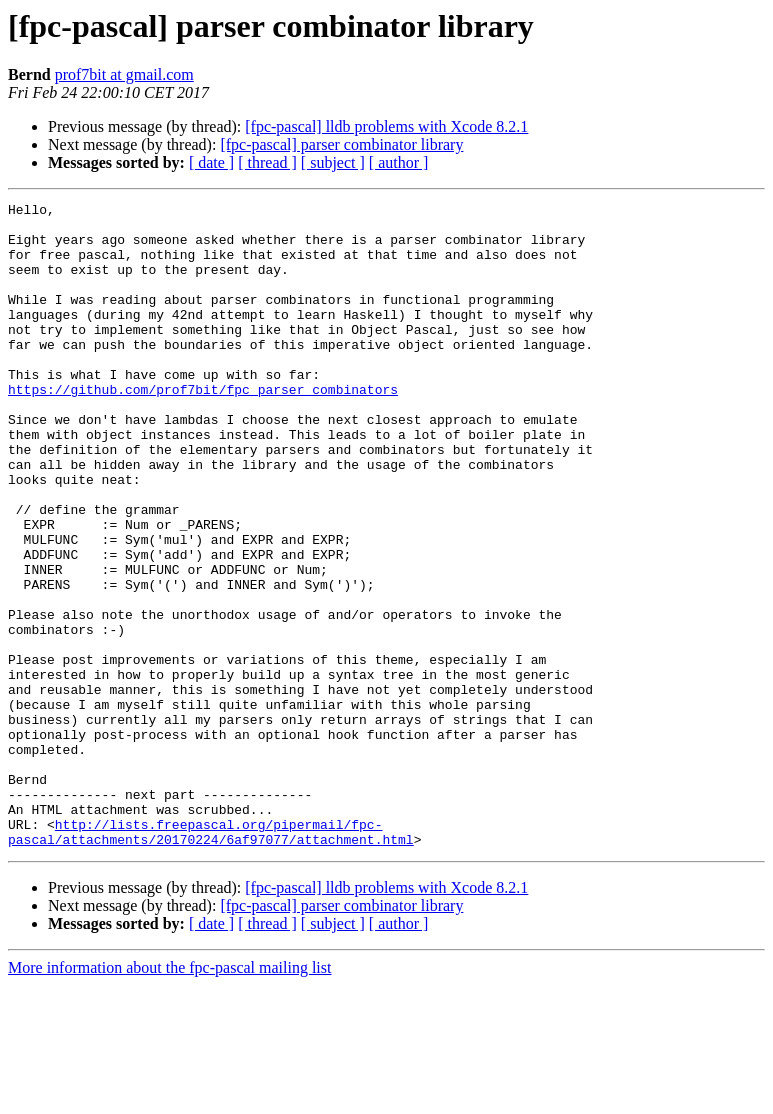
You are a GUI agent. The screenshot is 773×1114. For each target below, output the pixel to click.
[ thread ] (267, 162)
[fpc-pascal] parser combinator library (341, 144)
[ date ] (211, 162)
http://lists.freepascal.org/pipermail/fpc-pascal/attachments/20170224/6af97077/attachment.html (211, 959)
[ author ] (399, 162)
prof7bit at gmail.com (124, 74)
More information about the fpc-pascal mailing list (169, 1096)
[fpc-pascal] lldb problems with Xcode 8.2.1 (386, 126)
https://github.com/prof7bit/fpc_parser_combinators (203, 428)
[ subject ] (333, 162)
